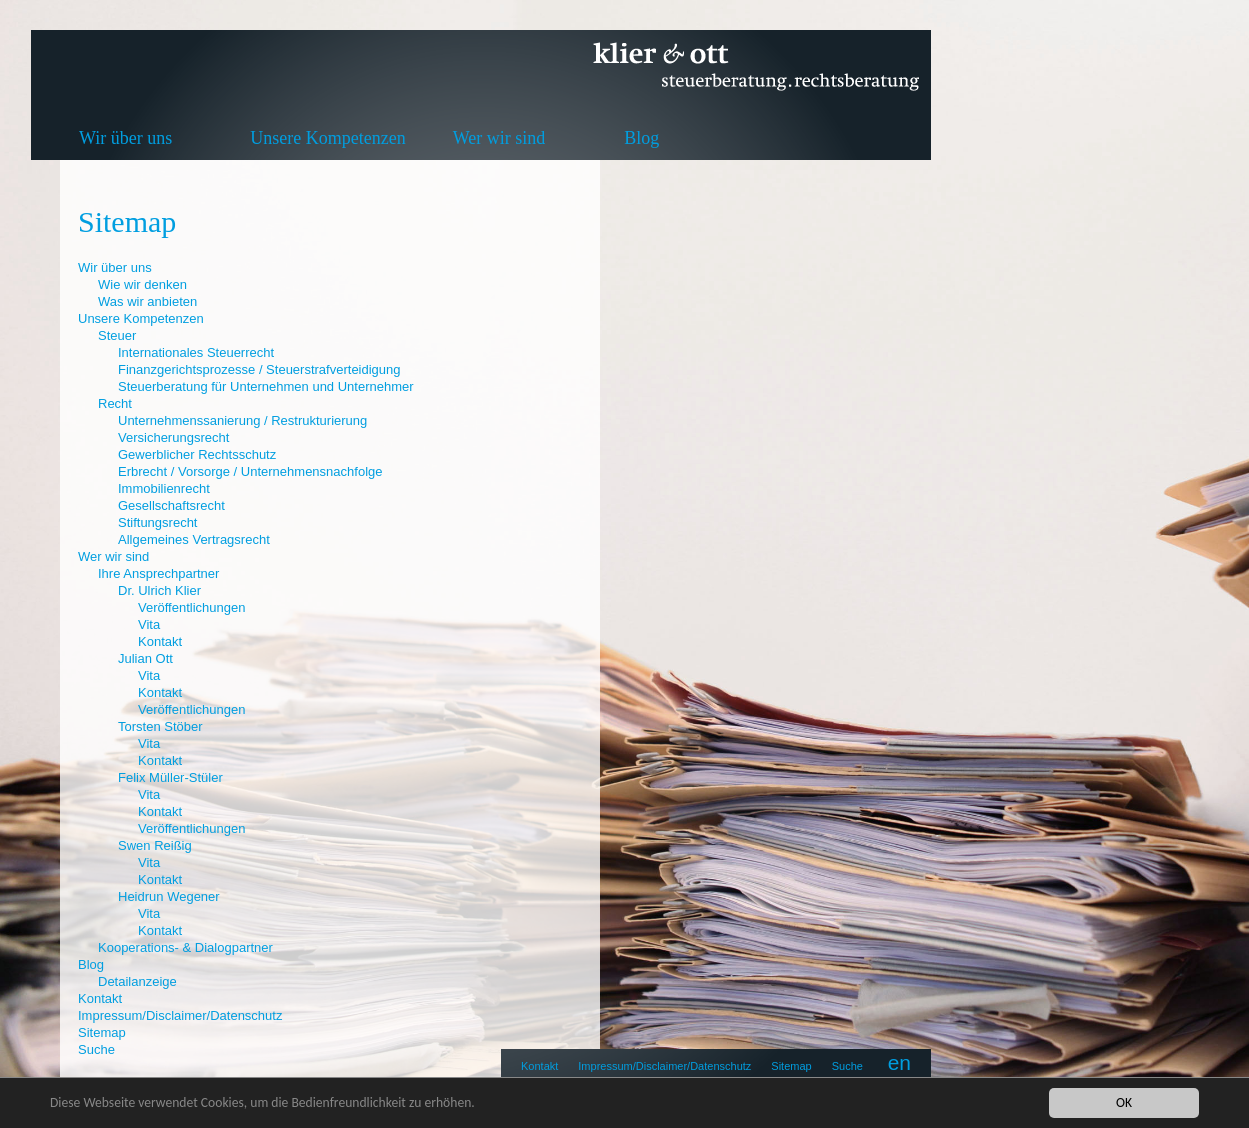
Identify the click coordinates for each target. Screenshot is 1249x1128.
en (899, 1062)
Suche (847, 1066)
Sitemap (791, 1066)
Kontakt (539, 1066)
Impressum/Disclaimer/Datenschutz (664, 1066)
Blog (641, 138)
